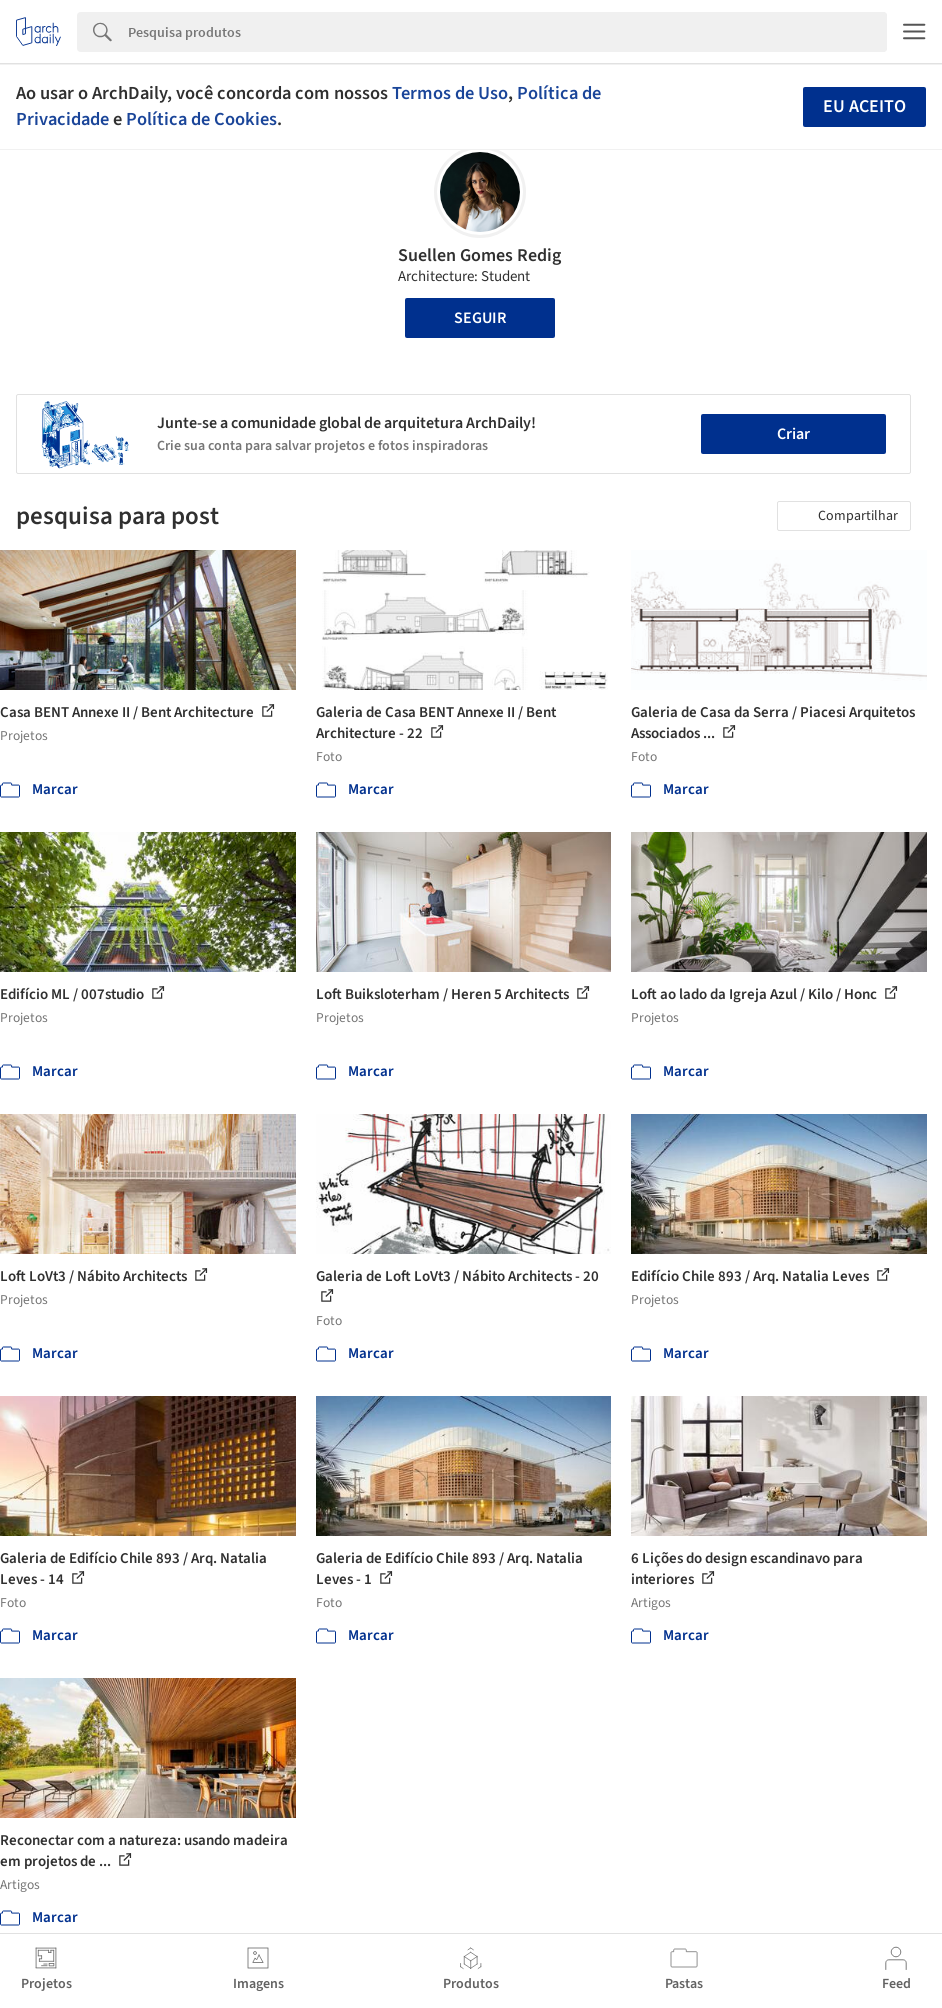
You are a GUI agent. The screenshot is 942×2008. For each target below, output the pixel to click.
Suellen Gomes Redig (479, 255)
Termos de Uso (450, 93)
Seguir (480, 318)
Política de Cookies (201, 119)
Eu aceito (864, 106)
